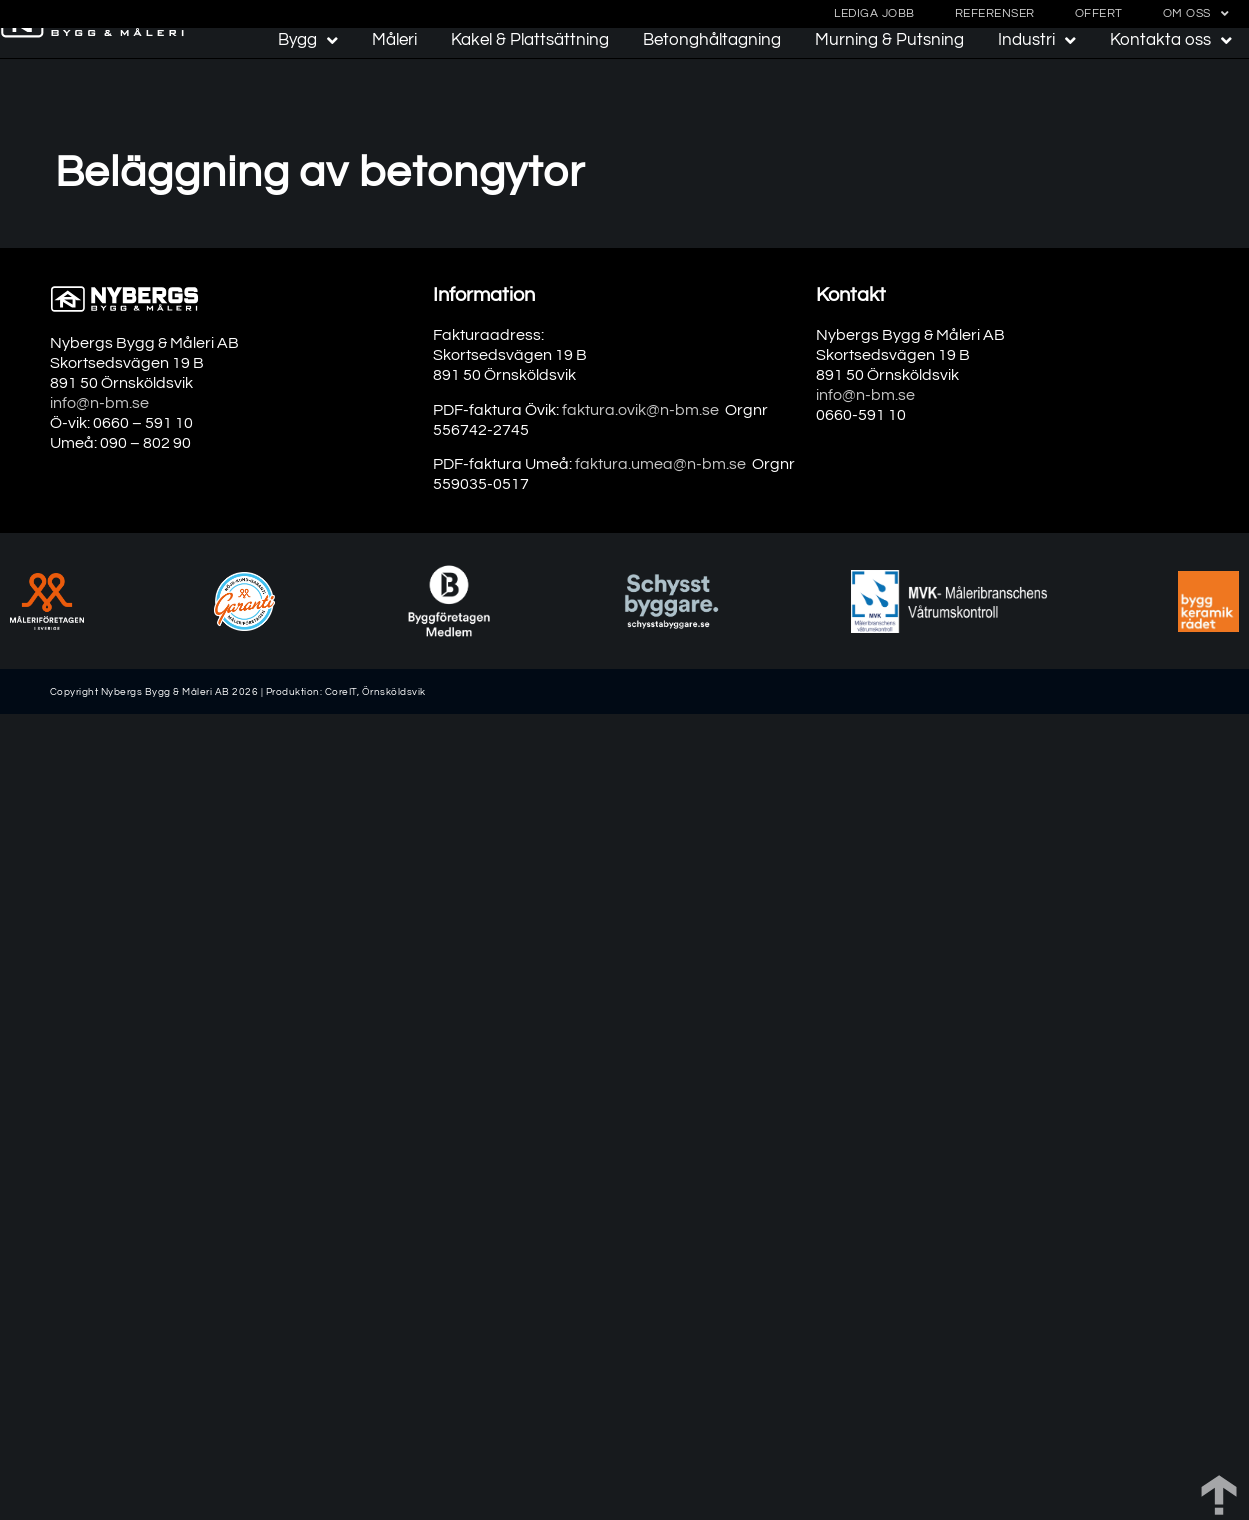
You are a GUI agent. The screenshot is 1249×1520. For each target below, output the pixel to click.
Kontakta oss (1171, 40)
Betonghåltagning (712, 40)
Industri (1037, 40)
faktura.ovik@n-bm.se (640, 410)
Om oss (1196, 14)
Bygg (308, 40)
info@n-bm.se (99, 403)
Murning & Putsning (889, 40)
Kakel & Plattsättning (530, 40)
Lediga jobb (874, 13)
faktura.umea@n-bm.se (660, 464)
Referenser (995, 13)
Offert (1099, 13)
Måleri (394, 40)
